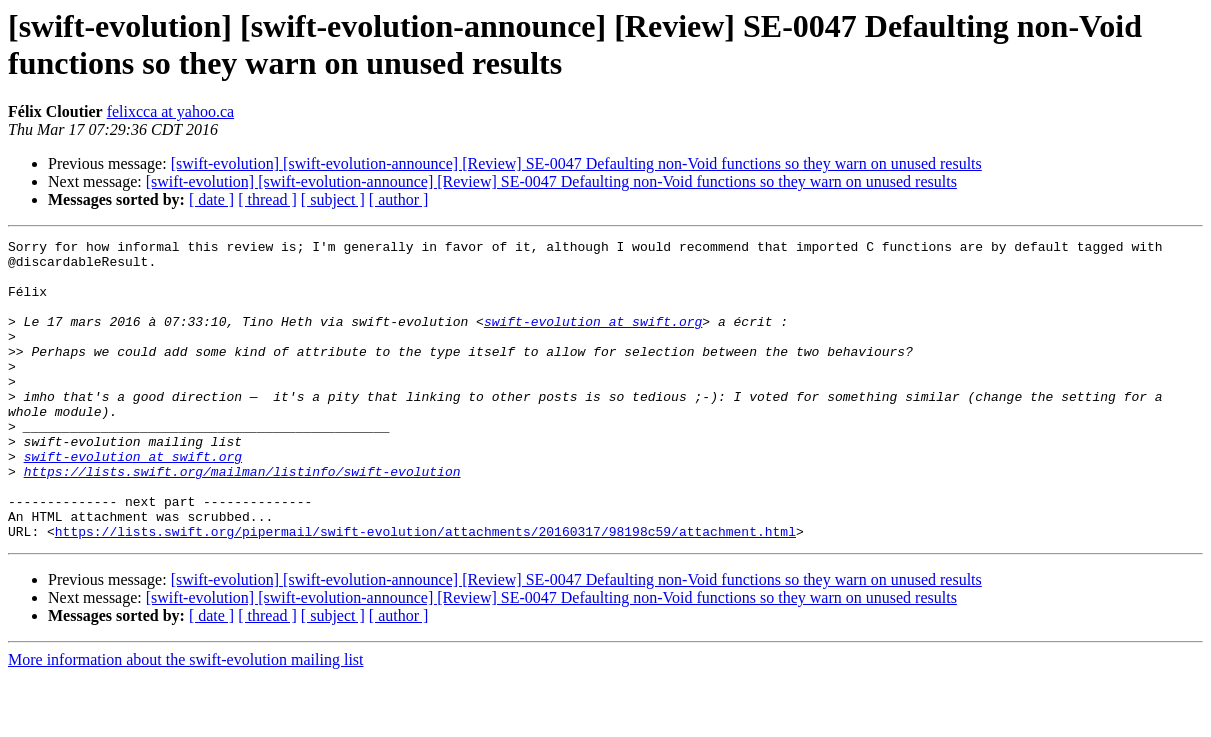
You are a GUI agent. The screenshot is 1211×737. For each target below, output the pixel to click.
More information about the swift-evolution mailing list (186, 719)
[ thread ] (267, 199)
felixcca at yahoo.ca (170, 111)
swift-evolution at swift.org (593, 339)
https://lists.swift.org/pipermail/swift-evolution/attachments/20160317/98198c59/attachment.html (425, 591)
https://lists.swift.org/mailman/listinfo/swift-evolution (242, 519)
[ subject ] (333, 199)
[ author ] (399, 199)
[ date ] (211, 199)
